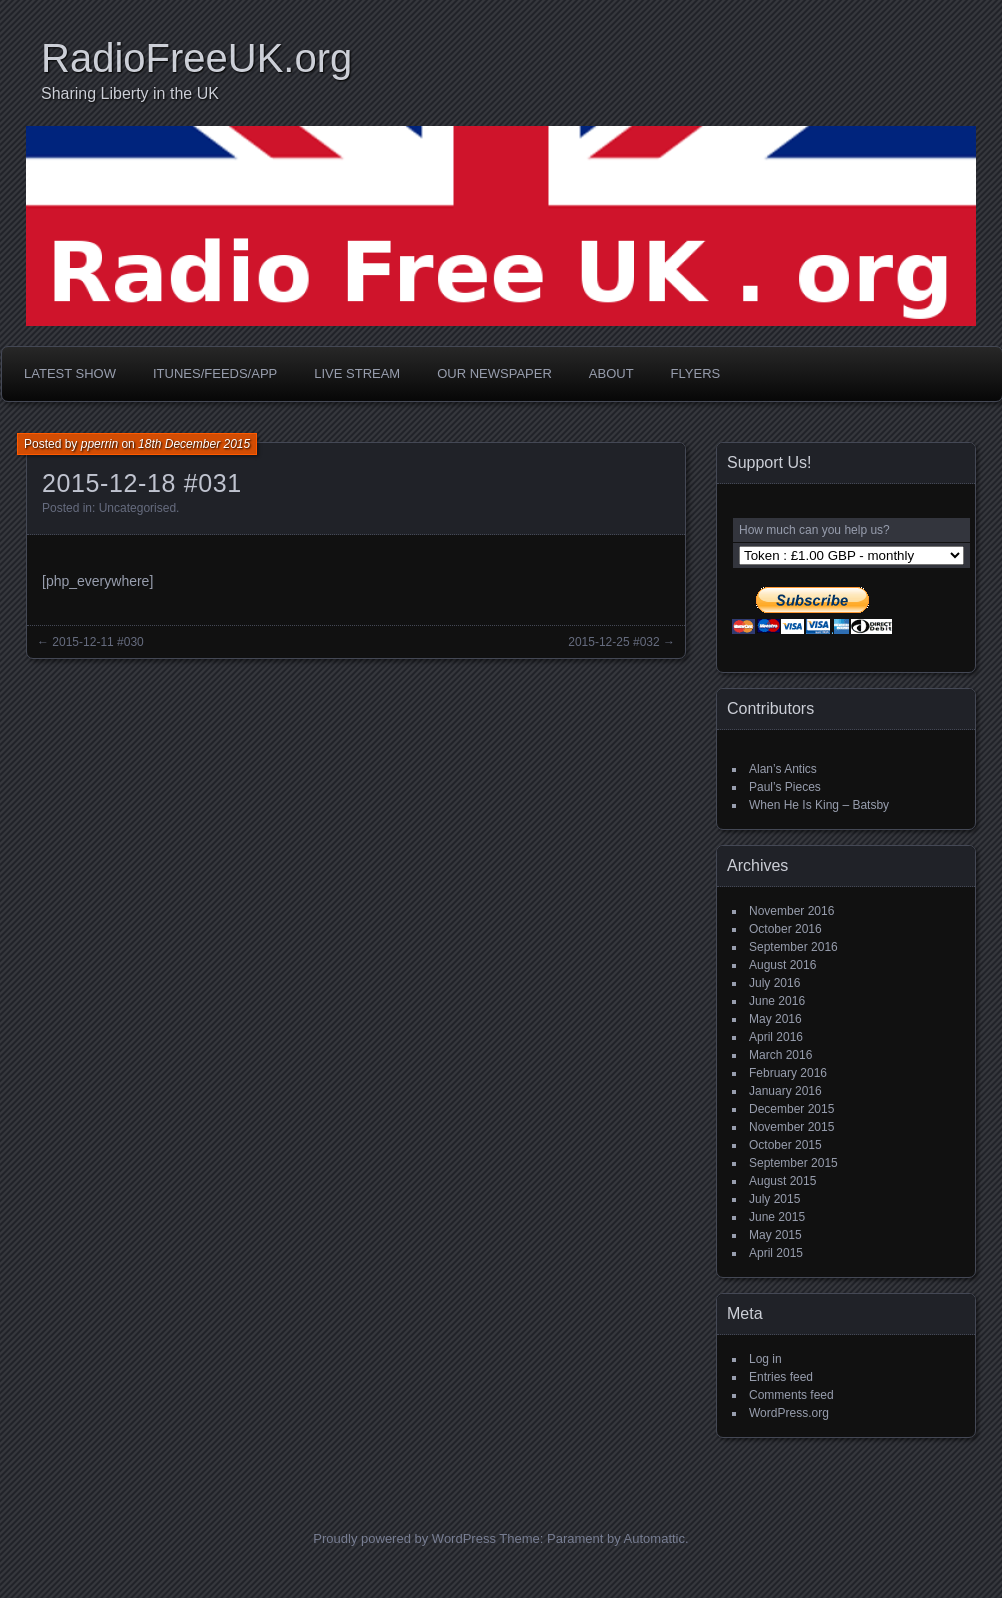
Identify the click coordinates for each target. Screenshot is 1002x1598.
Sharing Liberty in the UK (130, 93)
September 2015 (793, 1163)
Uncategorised (137, 508)
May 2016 (775, 1019)
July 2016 (774, 983)
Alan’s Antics (783, 769)
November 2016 (791, 911)
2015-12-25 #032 (613, 642)
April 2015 (776, 1253)
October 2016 (785, 929)
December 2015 (791, 1109)
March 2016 (780, 1055)
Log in (765, 1359)
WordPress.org (789, 1413)
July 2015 (774, 1199)
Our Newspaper (494, 373)
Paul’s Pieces (785, 787)
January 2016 (785, 1091)
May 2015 (775, 1235)
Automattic (654, 1538)
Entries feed (781, 1377)
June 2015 (777, 1217)
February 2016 (788, 1073)
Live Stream (357, 373)
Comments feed (791, 1395)
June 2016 (777, 1001)
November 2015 (791, 1127)
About (611, 373)
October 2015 (785, 1145)
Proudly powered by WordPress (404, 1538)
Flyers (696, 373)
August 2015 (782, 1181)
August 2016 (782, 965)
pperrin (99, 444)
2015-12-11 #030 (97, 642)
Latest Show (70, 373)
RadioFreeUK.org (196, 58)
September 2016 (793, 947)
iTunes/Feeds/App (215, 373)
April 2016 (776, 1037)
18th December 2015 (194, 444)
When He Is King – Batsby (819, 805)
